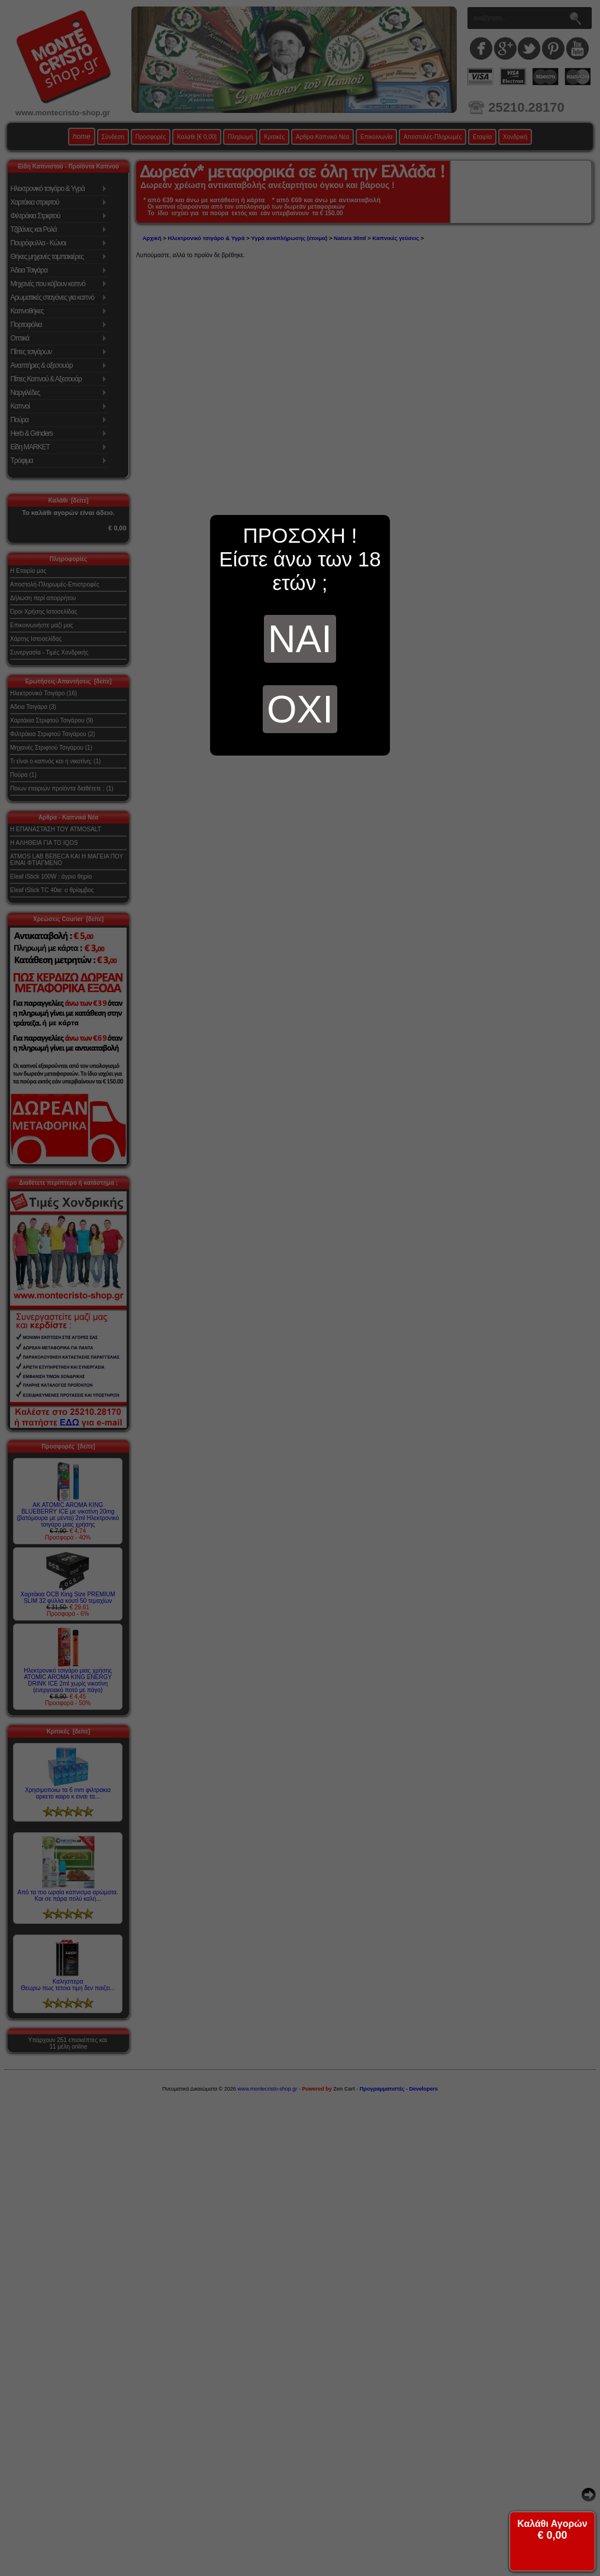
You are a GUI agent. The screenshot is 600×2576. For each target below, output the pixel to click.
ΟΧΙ (300, 709)
